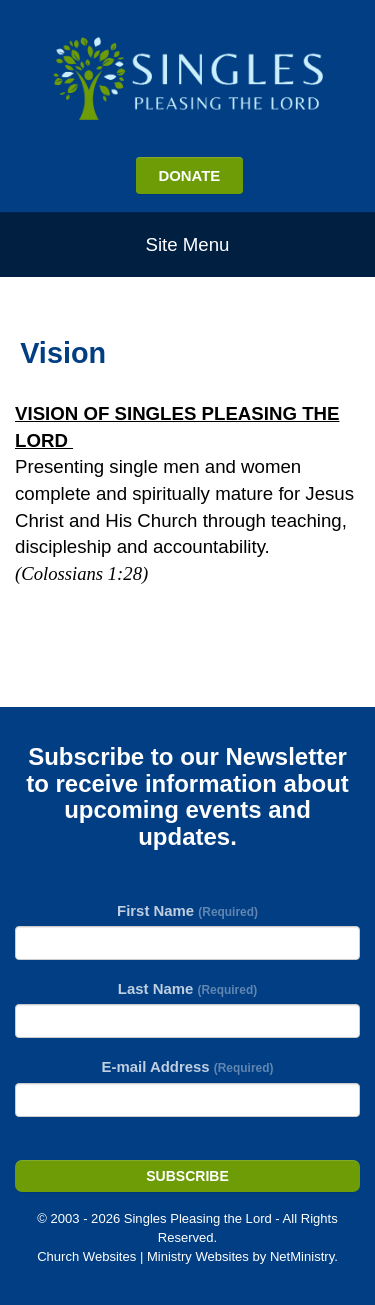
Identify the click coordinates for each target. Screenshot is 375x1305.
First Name (187, 910)
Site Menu (188, 244)
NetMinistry (302, 1256)
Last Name (187, 988)
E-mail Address (188, 1066)
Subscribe (187, 1176)
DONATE (189, 175)
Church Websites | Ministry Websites (144, 1256)
